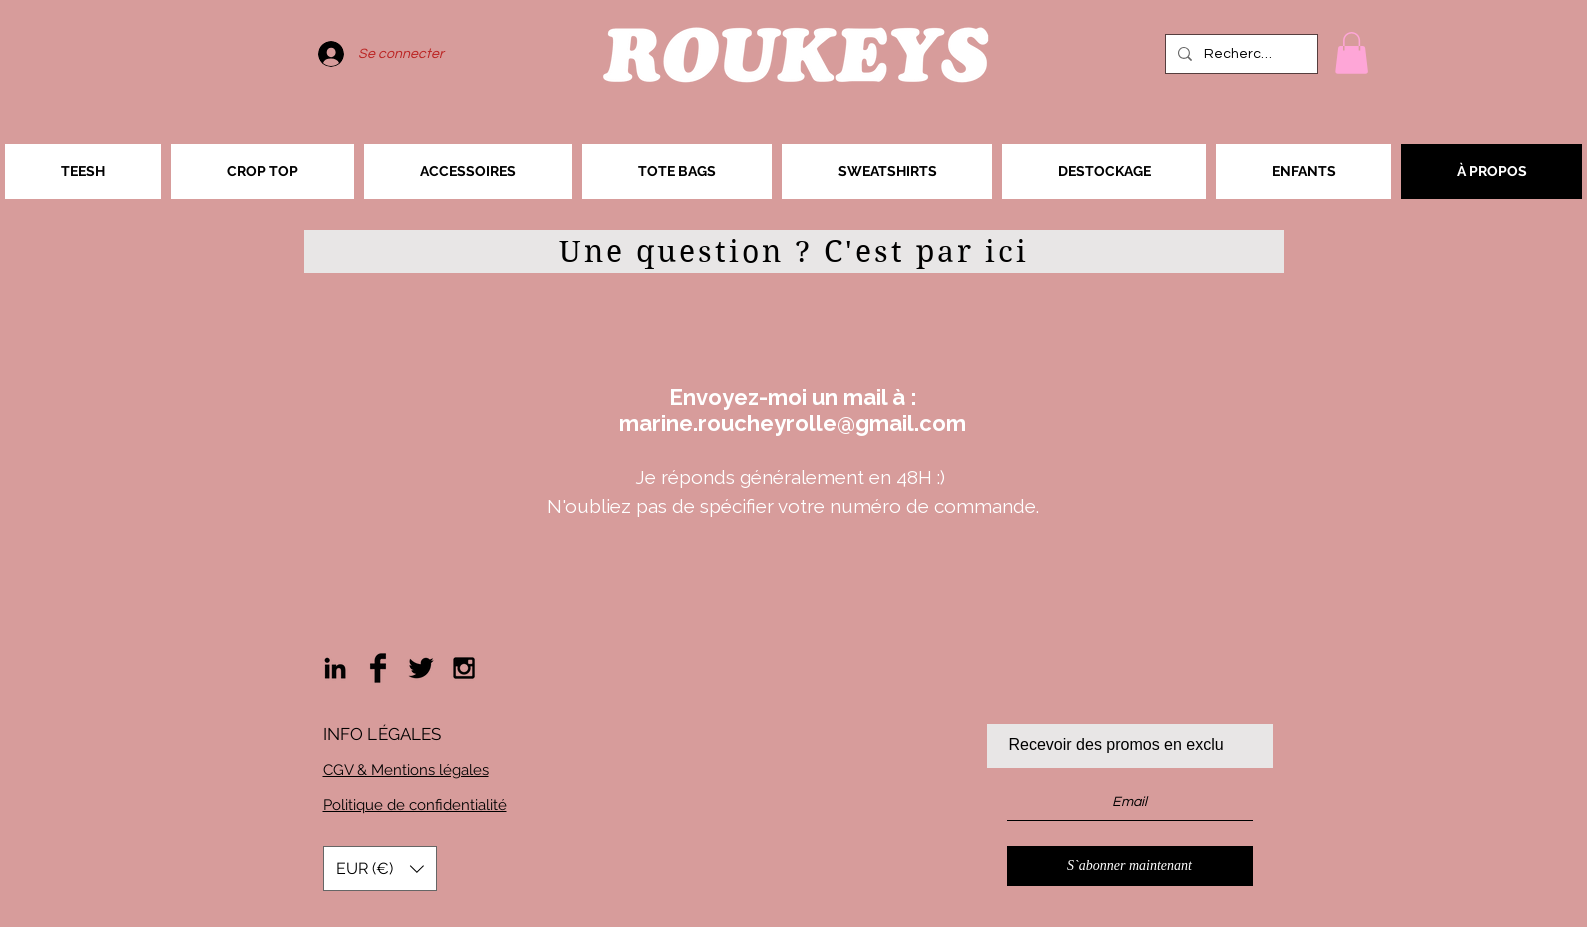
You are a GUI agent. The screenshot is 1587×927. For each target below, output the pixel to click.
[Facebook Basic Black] (378, 668)
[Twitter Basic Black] (421, 668)
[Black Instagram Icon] (464, 668)
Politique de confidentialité (415, 805)
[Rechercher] (1239, 54)
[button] (1351, 53)
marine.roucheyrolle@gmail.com (792, 423)
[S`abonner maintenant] (1130, 866)
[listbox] (380, 868)
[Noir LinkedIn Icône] (335, 668)
